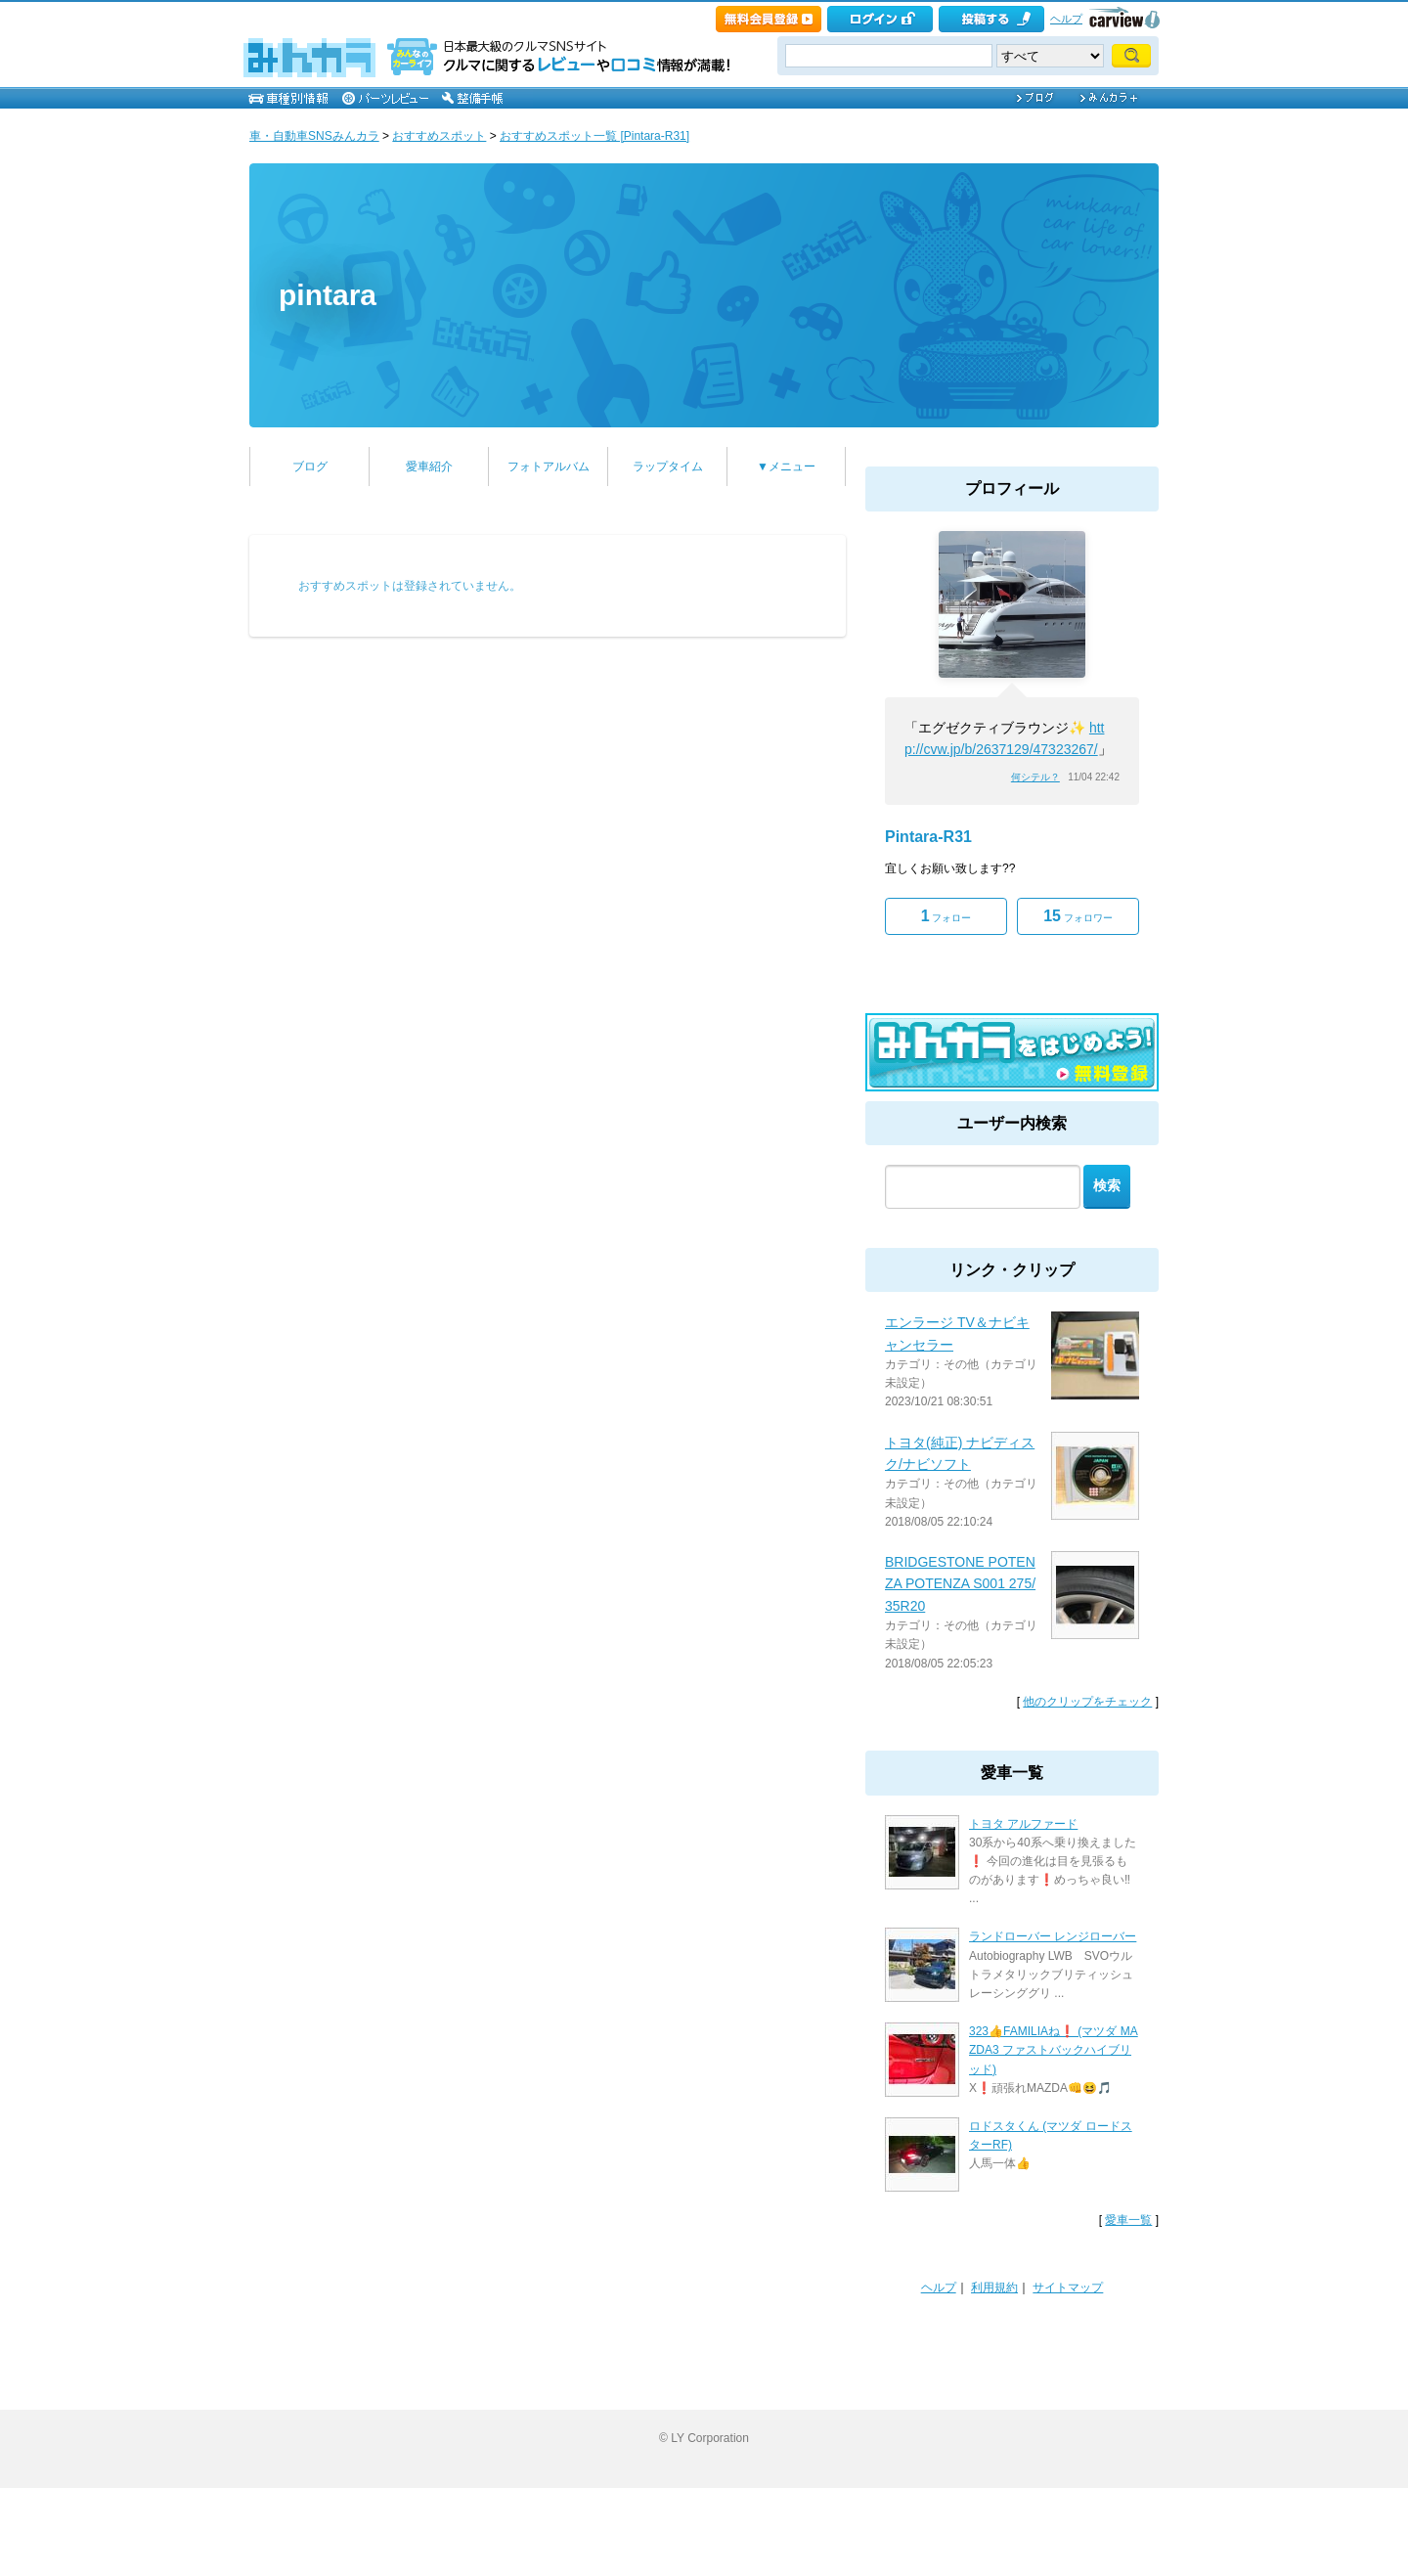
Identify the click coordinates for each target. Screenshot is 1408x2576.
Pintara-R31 (928, 836)
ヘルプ (1066, 18)
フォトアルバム (548, 466)
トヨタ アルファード (1023, 1824)
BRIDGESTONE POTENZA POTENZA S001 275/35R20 (960, 1584)
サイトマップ (1068, 2287)
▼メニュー (786, 466)
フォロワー (1078, 916)
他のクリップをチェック (1087, 1702)
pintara (327, 295)
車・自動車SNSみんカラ (314, 136)
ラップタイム (668, 466)
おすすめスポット (439, 136)
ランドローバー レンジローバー (1052, 1936)
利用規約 (994, 2287)
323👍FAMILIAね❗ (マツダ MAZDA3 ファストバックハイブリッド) (1053, 2049)
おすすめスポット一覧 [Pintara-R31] (594, 136)
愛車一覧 (1128, 2220)
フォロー (946, 916)
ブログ (310, 466)
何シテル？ (1035, 777)
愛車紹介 (429, 466)
